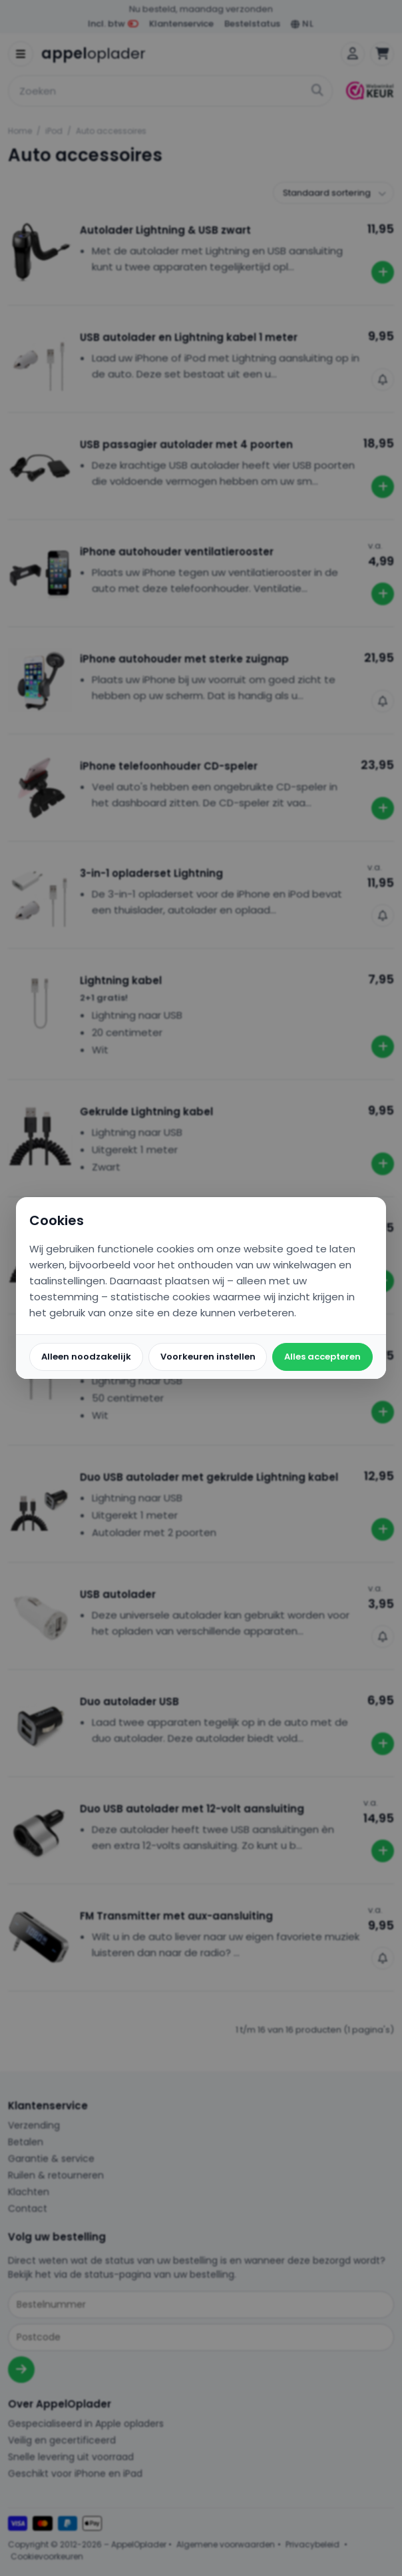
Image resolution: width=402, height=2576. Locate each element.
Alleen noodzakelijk (86, 1356)
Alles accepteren (322, 1356)
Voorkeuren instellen (208, 1356)
